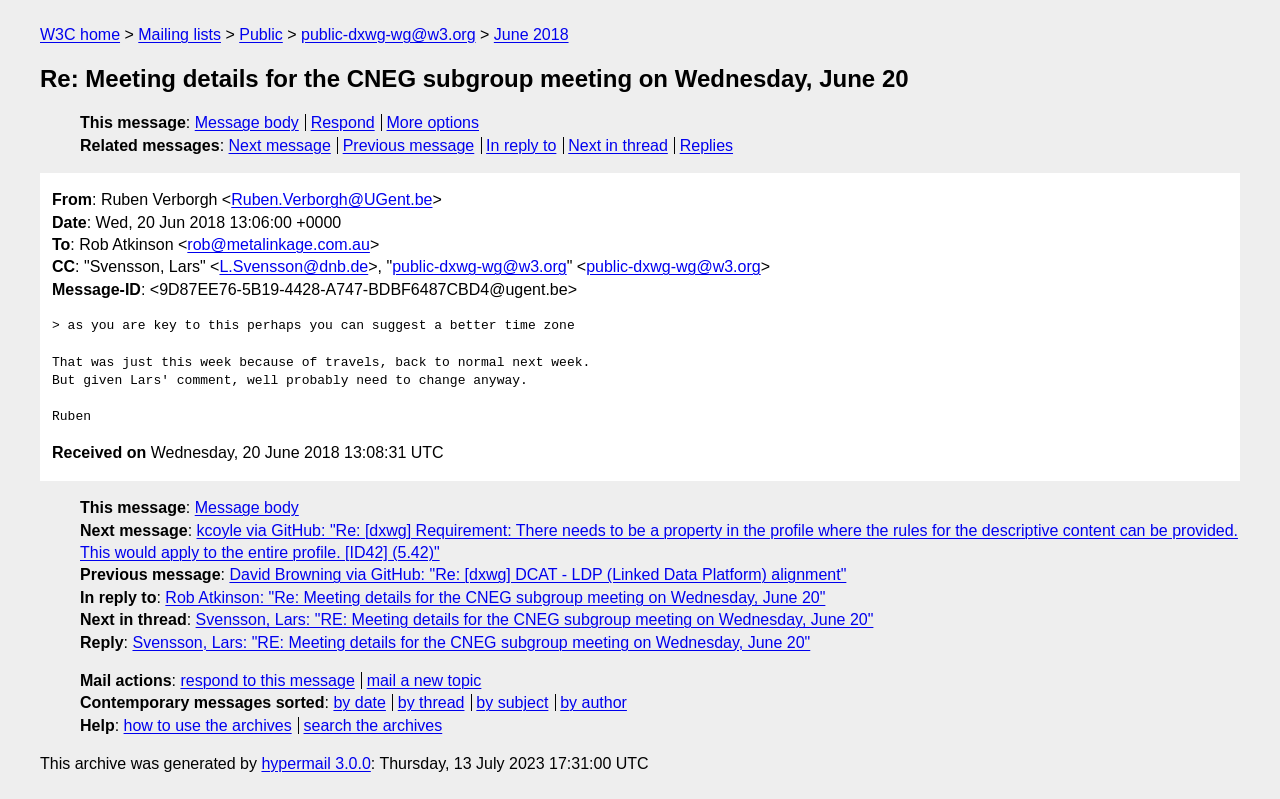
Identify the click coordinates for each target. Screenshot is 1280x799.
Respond (343, 122)
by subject (512, 702)
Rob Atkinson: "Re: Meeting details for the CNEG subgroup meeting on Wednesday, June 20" (495, 597)
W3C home (80, 34)
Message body (247, 122)
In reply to (521, 145)
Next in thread (618, 145)
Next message (280, 145)
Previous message (409, 145)
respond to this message (267, 680)
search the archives (373, 725)
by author (593, 702)
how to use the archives (208, 725)
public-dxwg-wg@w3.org (388, 34)
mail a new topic (424, 680)
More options (433, 122)
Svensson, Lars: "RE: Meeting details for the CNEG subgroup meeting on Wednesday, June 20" (535, 619)
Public (261, 34)
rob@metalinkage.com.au (278, 244)
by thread (431, 702)
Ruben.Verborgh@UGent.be (331, 199)
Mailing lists (179, 34)
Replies (706, 145)
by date (359, 702)
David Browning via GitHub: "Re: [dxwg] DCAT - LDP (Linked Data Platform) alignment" (537, 574)
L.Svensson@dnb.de (293, 266)
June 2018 (531, 34)
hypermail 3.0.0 (315, 763)
